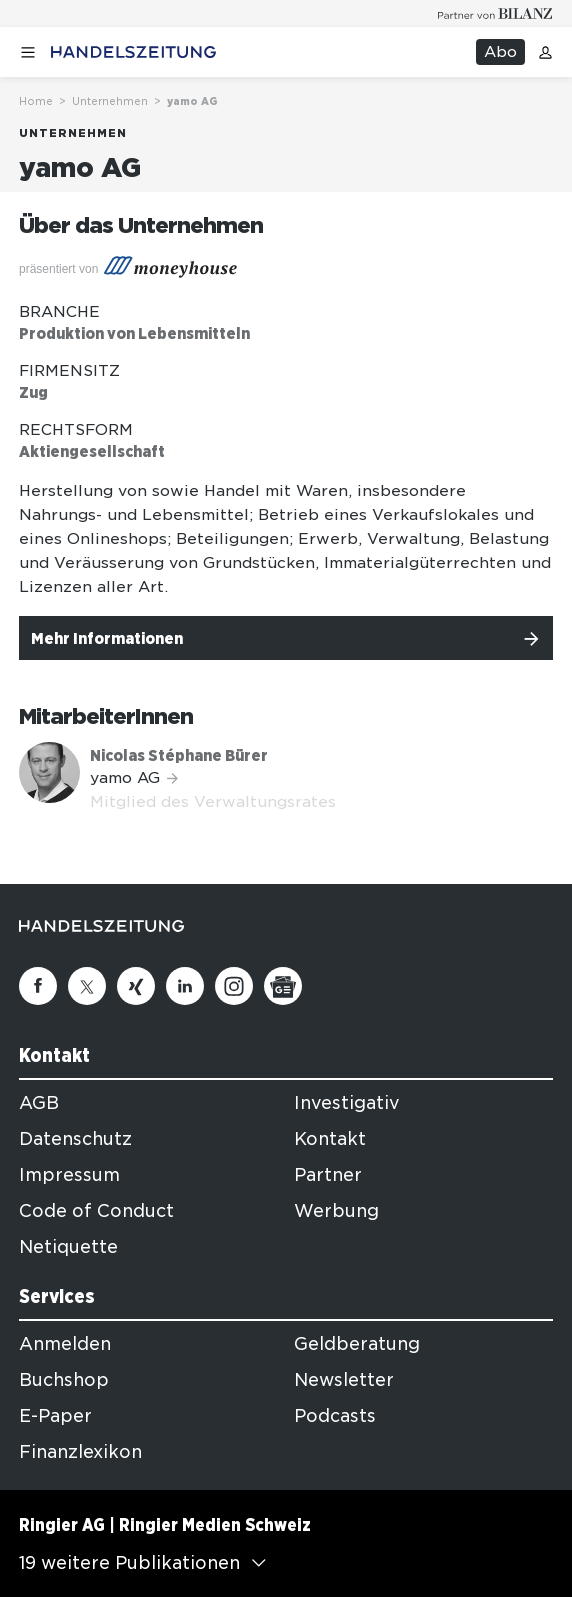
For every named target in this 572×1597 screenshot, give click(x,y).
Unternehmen (110, 101)
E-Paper (55, 1416)
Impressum (69, 1175)
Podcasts (335, 1416)
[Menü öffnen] (28, 52)
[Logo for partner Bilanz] (495, 13)
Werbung (336, 1211)
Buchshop (64, 1380)
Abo (500, 52)
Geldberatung (357, 1344)
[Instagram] (234, 986)
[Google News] (283, 986)
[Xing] (136, 986)
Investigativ (347, 1103)
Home (36, 101)
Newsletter (344, 1380)
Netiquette (68, 1247)
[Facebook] (38, 986)
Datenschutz (75, 1139)
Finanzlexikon (80, 1452)
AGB (39, 1103)
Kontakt (330, 1139)
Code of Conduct (96, 1211)
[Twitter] (87, 986)
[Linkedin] (185, 986)
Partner (328, 1175)
